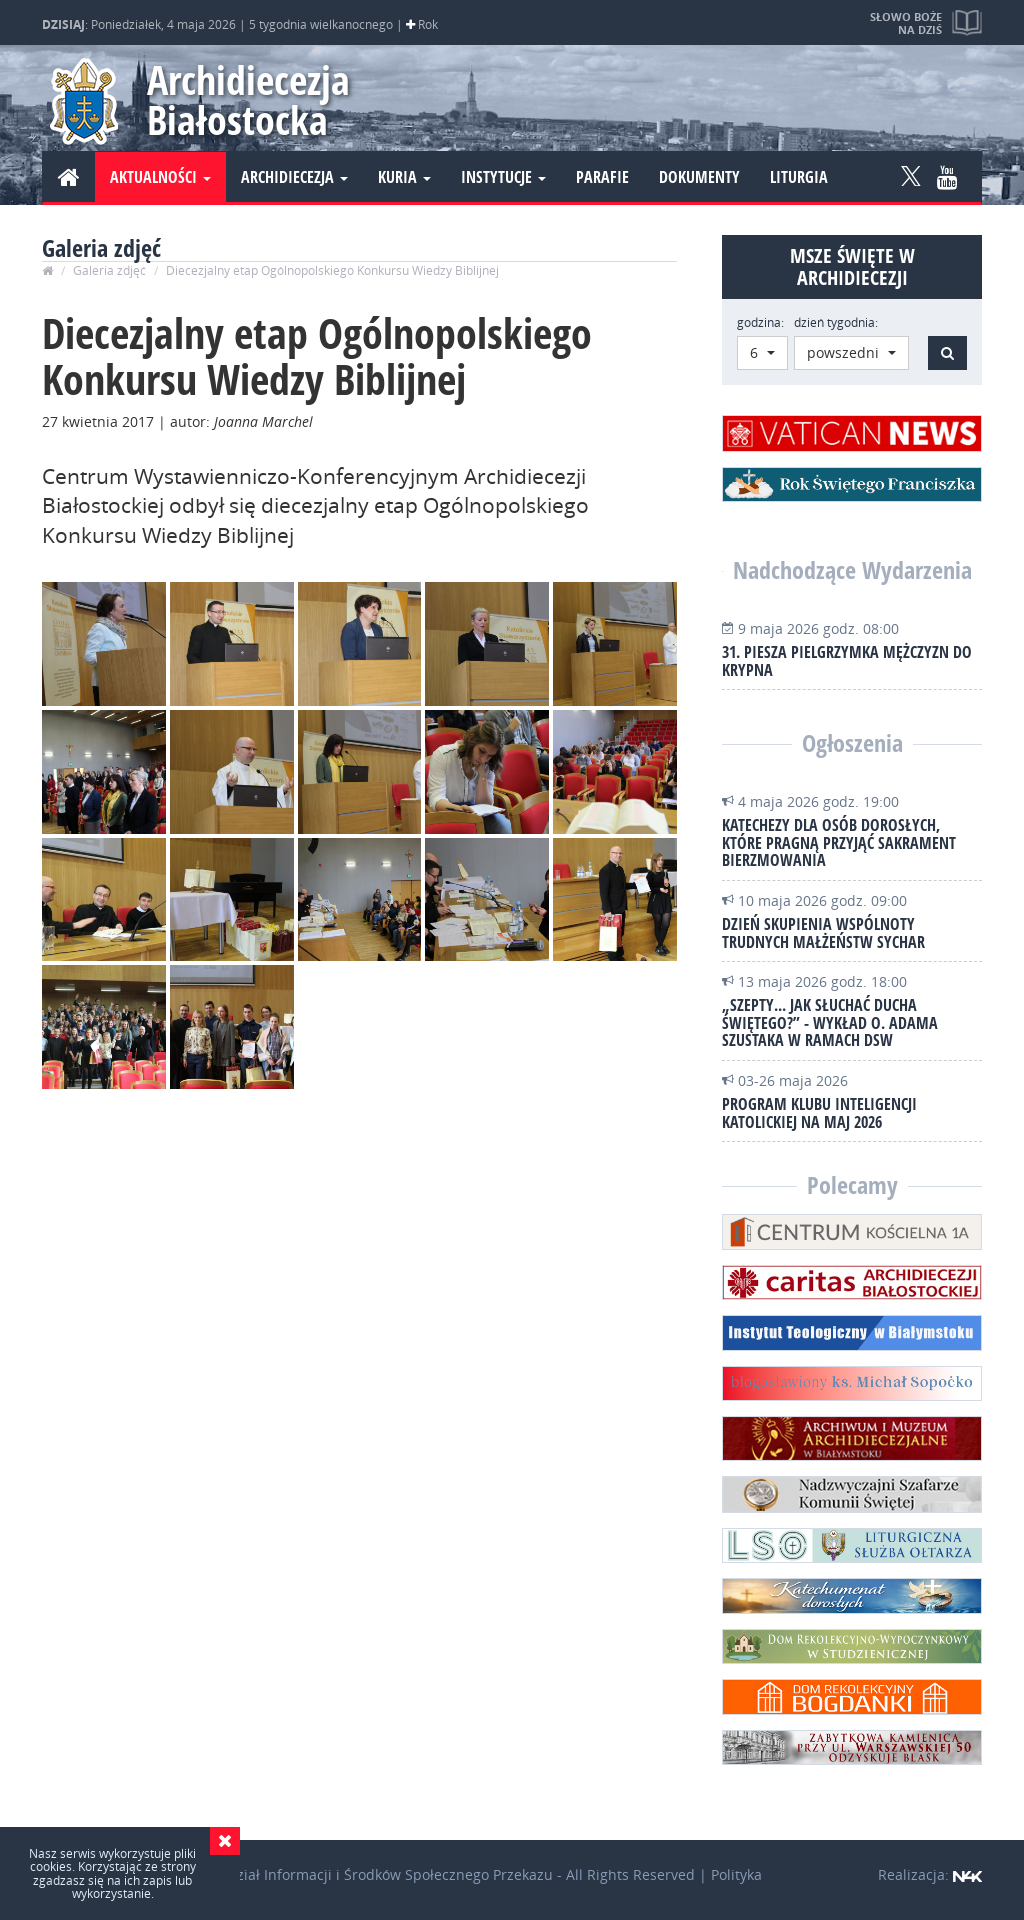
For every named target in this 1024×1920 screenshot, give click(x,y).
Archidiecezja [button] (294, 177)
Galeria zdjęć (109, 270)
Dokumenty (699, 177)
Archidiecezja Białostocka (248, 99)
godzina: (760, 322)
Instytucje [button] (503, 177)
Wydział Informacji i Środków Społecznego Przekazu (380, 1874)
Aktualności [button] (160, 177)
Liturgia (799, 177)
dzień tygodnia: (836, 322)
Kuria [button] (404, 177)
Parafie (602, 177)
